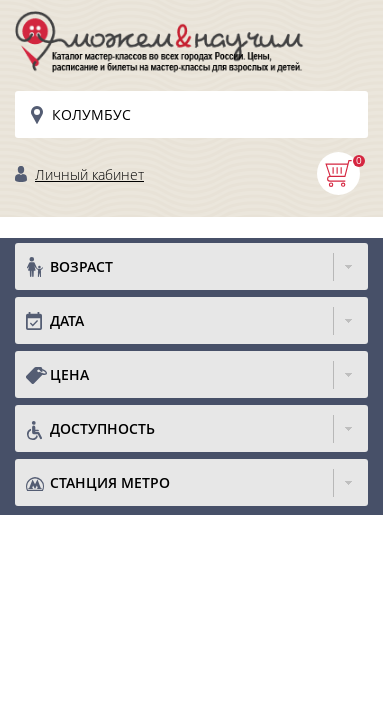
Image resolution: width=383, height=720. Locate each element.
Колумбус (91, 114)
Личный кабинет (89, 174)
